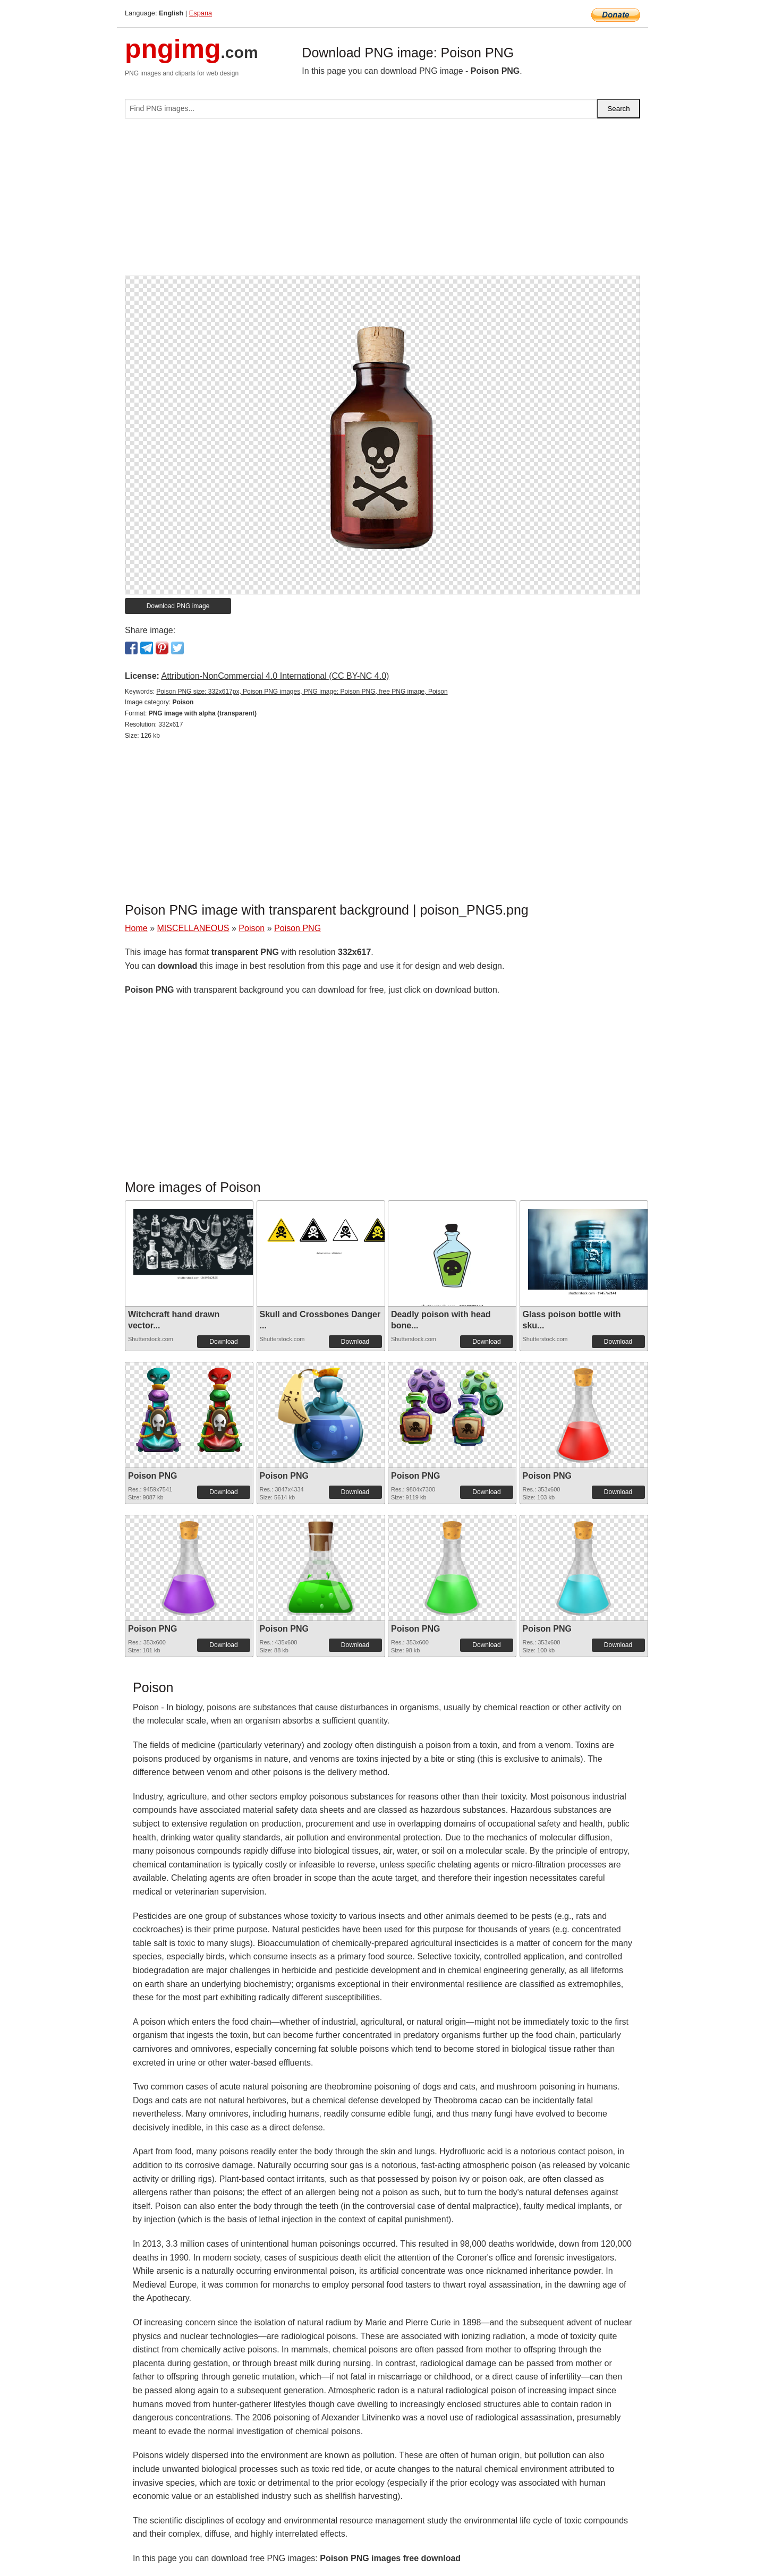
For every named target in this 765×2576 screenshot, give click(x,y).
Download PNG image (178, 606)
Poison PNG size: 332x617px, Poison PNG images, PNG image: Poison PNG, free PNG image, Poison (301, 691)
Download (223, 1341)
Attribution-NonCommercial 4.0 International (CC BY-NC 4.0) (275, 675)
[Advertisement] (382, 201)
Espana (200, 13)
